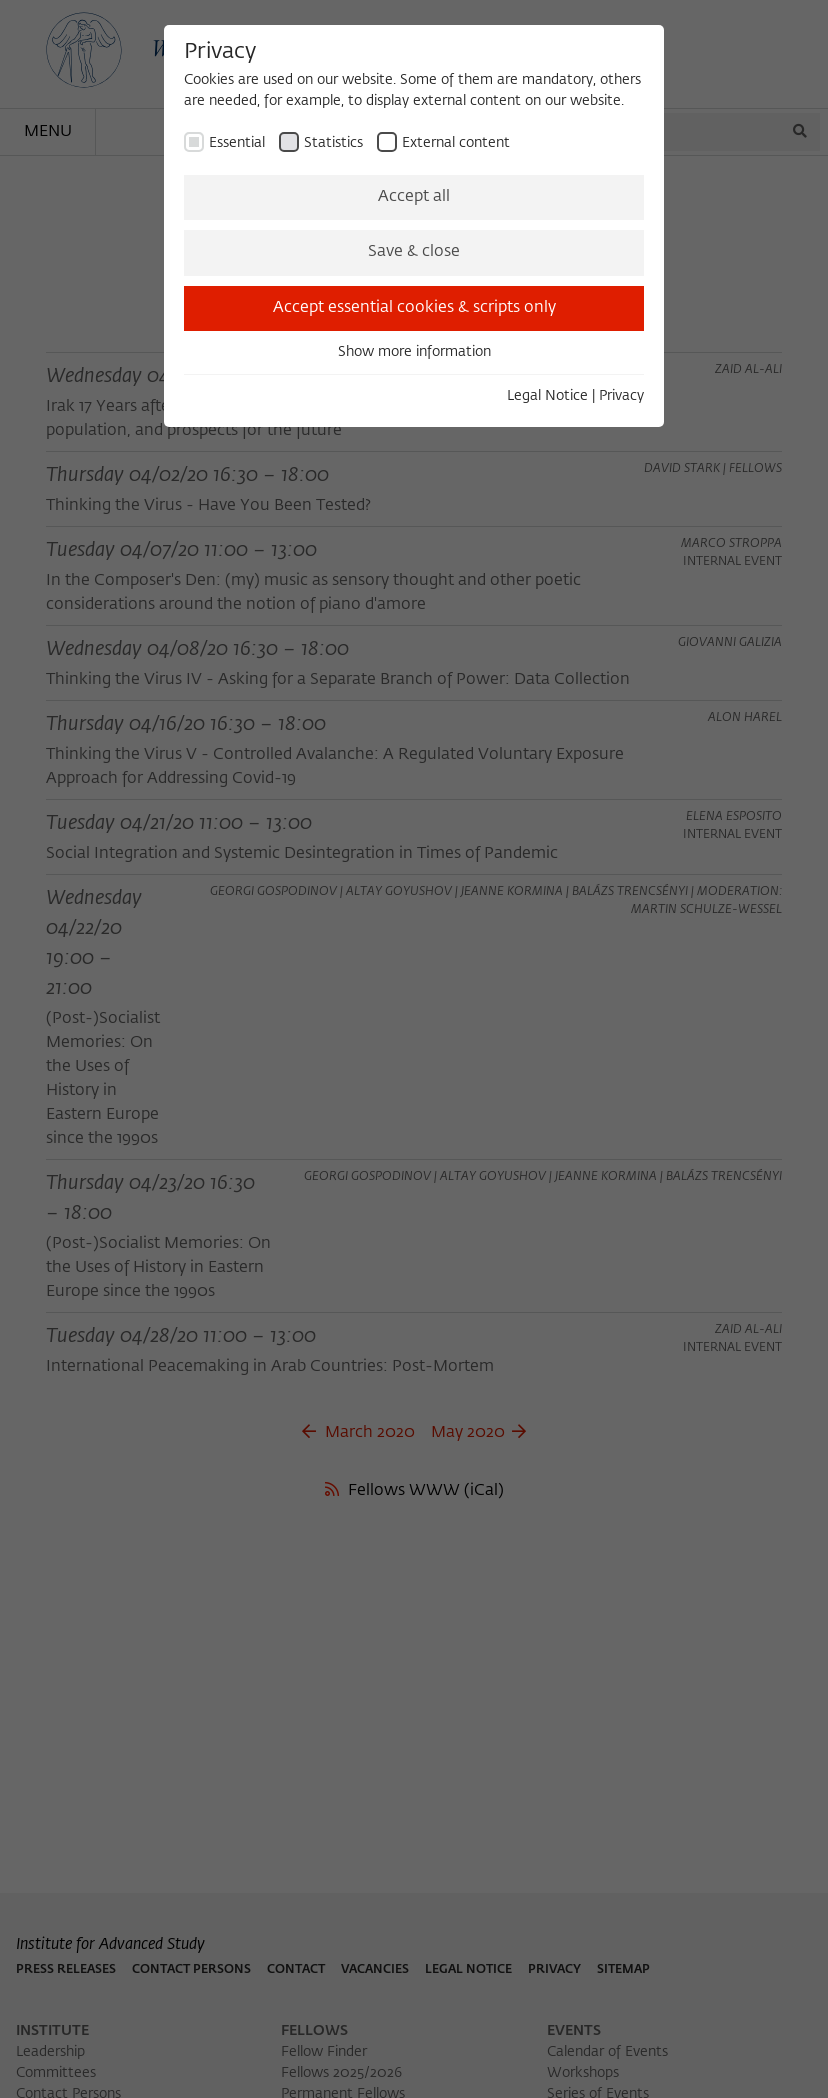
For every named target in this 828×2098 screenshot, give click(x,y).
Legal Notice (547, 396)
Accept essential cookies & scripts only (414, 308)
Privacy (621, 396)
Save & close (414, 252)
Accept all (414, 197)
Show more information (414, 352)
